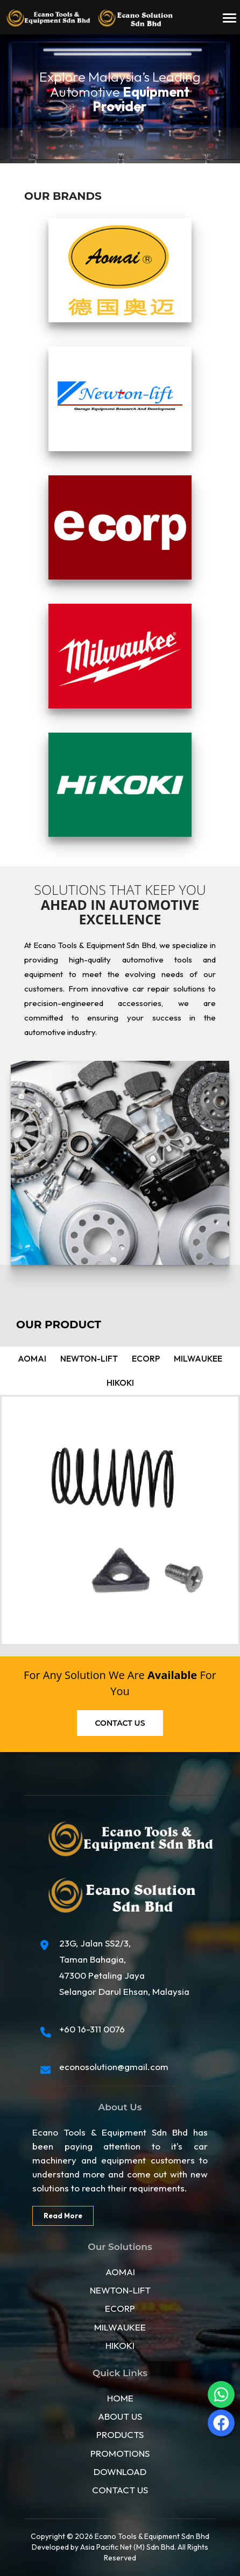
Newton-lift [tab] (90, 1359)
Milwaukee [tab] (193, 1359)
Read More (63, 2215)
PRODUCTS (120, 2434)
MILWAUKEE (120, 2326)
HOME (120, 2397)
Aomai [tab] (37, 1359)
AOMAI (120, 2270)
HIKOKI (120, 2344)
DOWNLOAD (120, 2470)
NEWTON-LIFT (120, 2289)
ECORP (120, 2307)
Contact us (120, 1722)
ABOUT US (120, 2415)
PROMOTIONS (120, 2452)
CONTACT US (120, 2489)
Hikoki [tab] (120, 1383)
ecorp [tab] (144, 1359)
